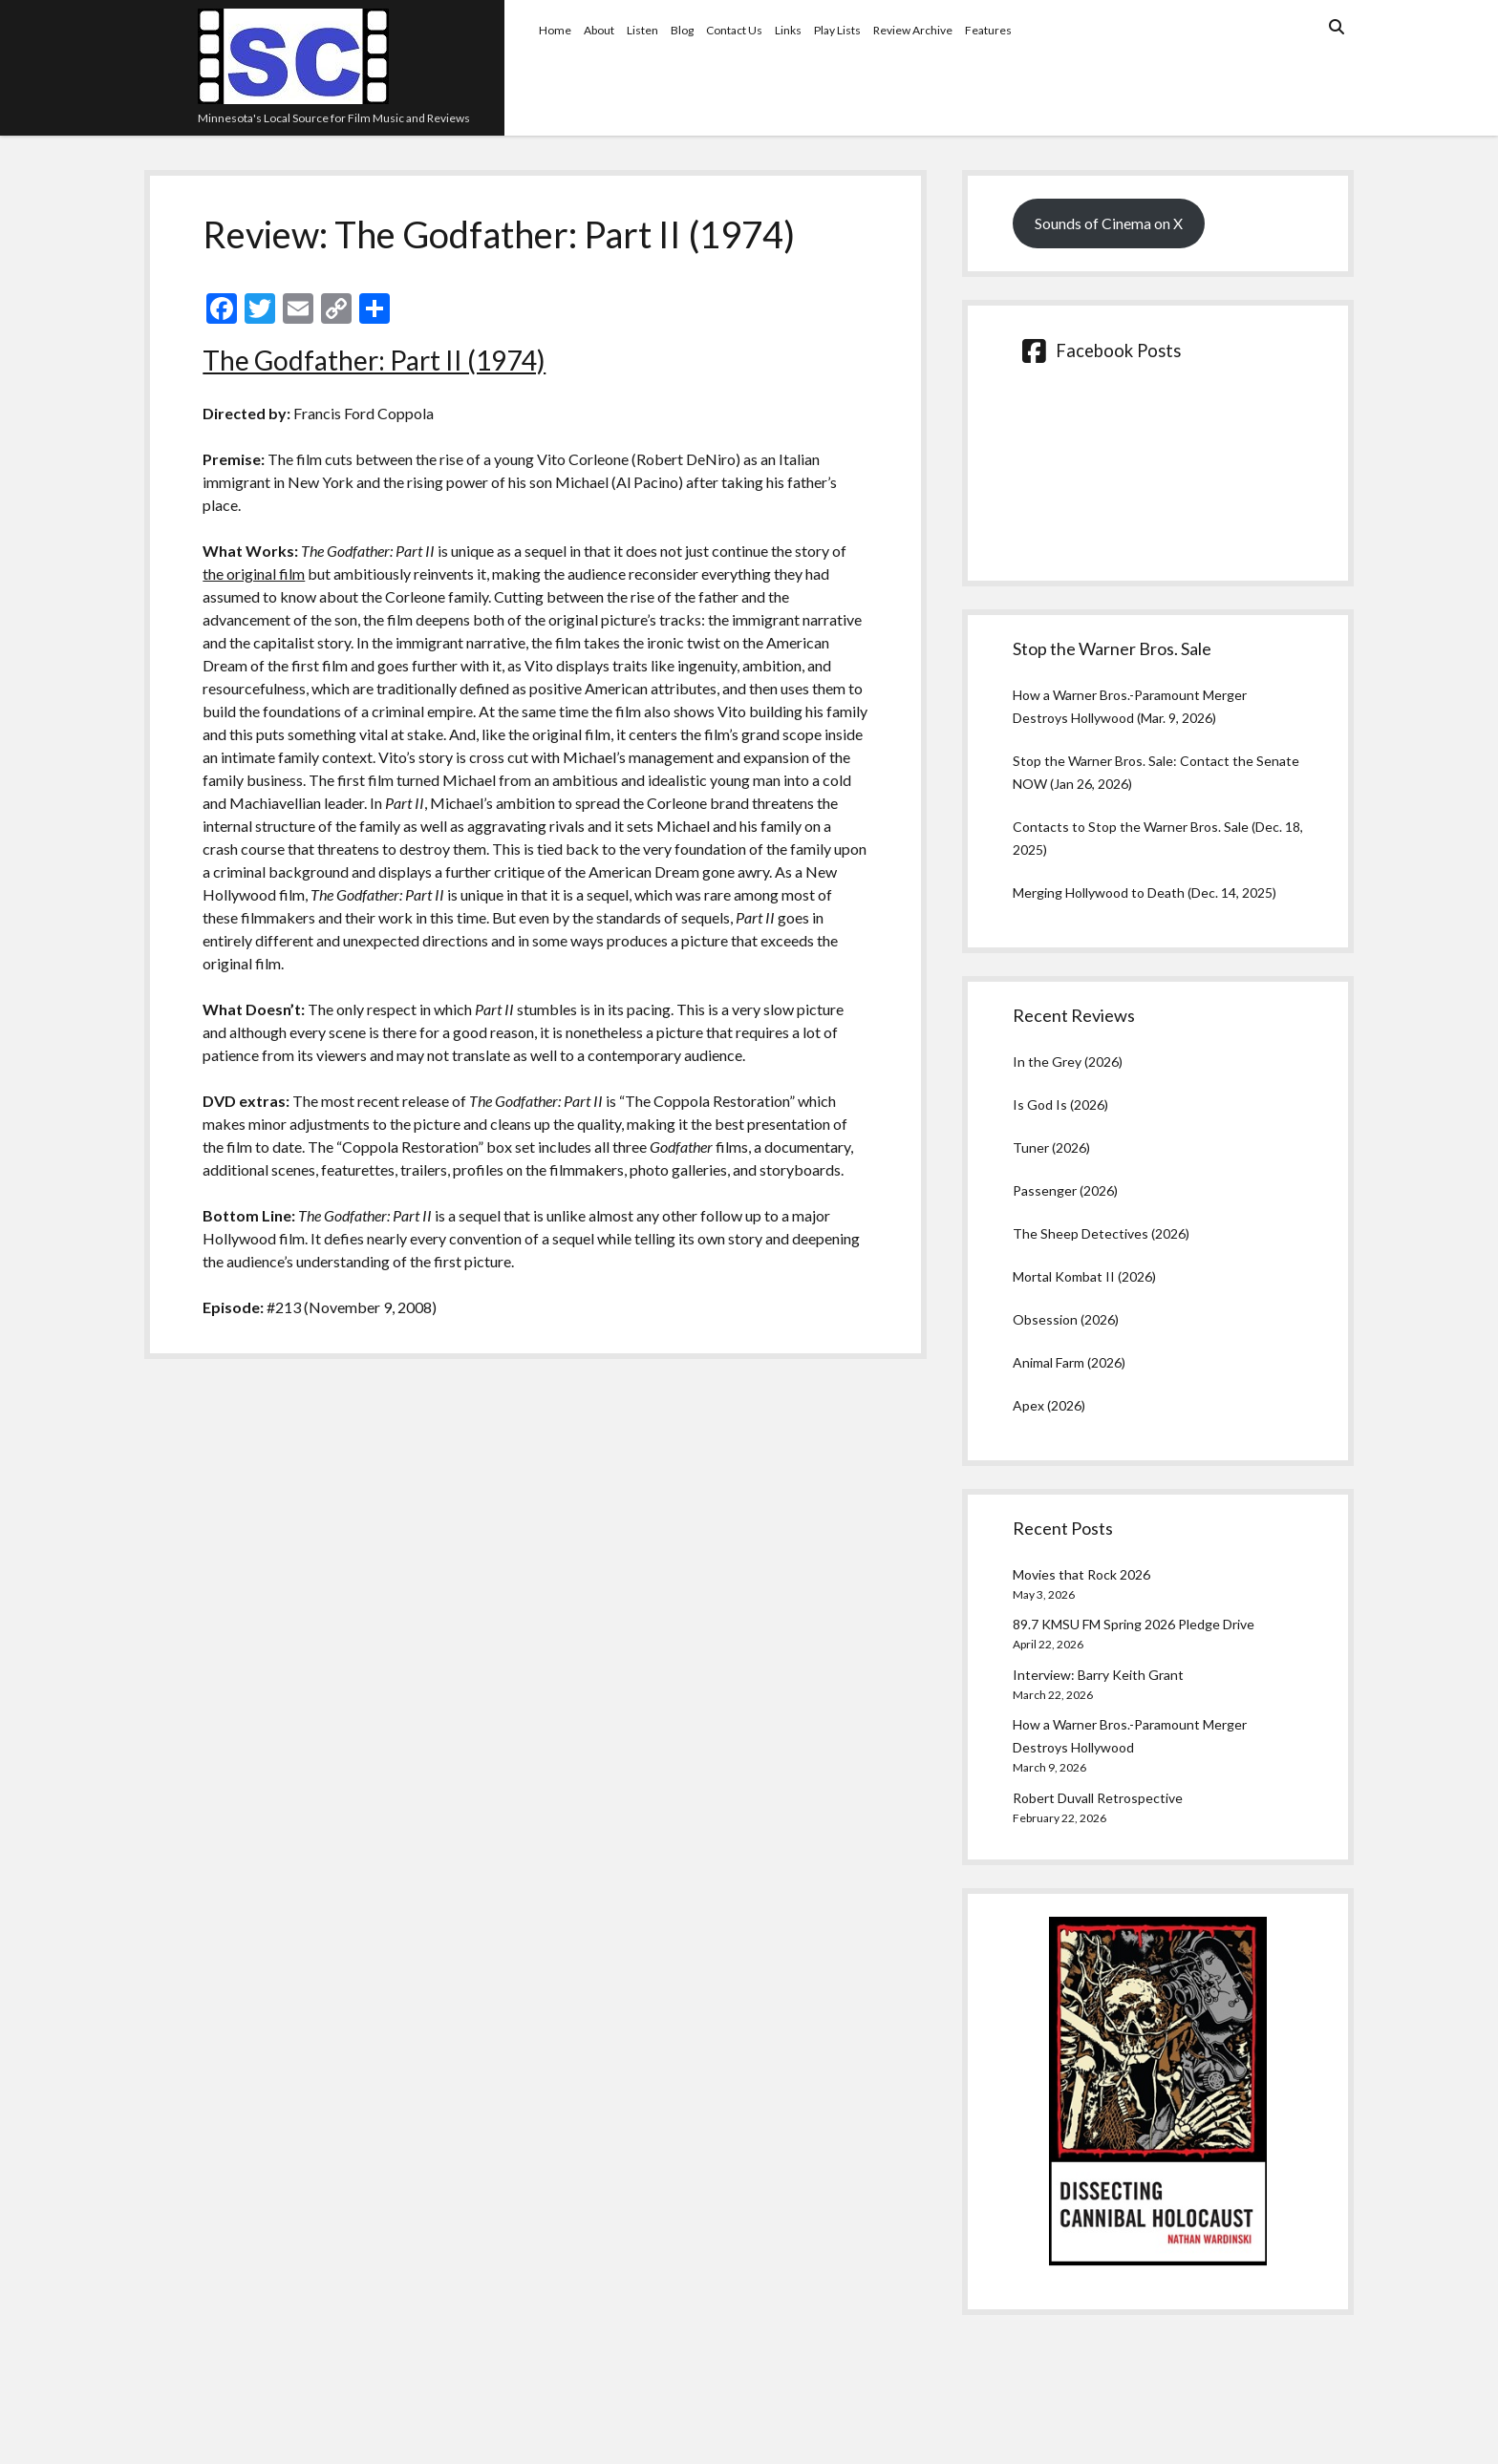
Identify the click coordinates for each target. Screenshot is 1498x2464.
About (599, 30)
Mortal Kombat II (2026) (1084, 1276)
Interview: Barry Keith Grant (1098, 1675)
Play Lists (837, 30)
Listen (642, 30)
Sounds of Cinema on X (1109, 223)
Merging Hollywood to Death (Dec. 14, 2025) (1144, 892)
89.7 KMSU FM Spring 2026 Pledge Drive (1133, 1624)
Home (555, 30)
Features (988, 30)
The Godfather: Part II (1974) (374, 360)
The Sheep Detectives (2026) (1101, 1233)
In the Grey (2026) (1068, 1061)
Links (788, 30)
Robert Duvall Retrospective (1098, 1798)
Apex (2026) (1049, 1405)
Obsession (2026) (1066, 1319)
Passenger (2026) (1065, 1190)
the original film (254, 573)
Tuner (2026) (1051, 1147)
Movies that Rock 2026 (1081, 1574)
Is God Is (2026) (1060, 1104)
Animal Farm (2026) (1069, 1362)
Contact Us (734, 30)
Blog (682, 30)
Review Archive (912, 30)
